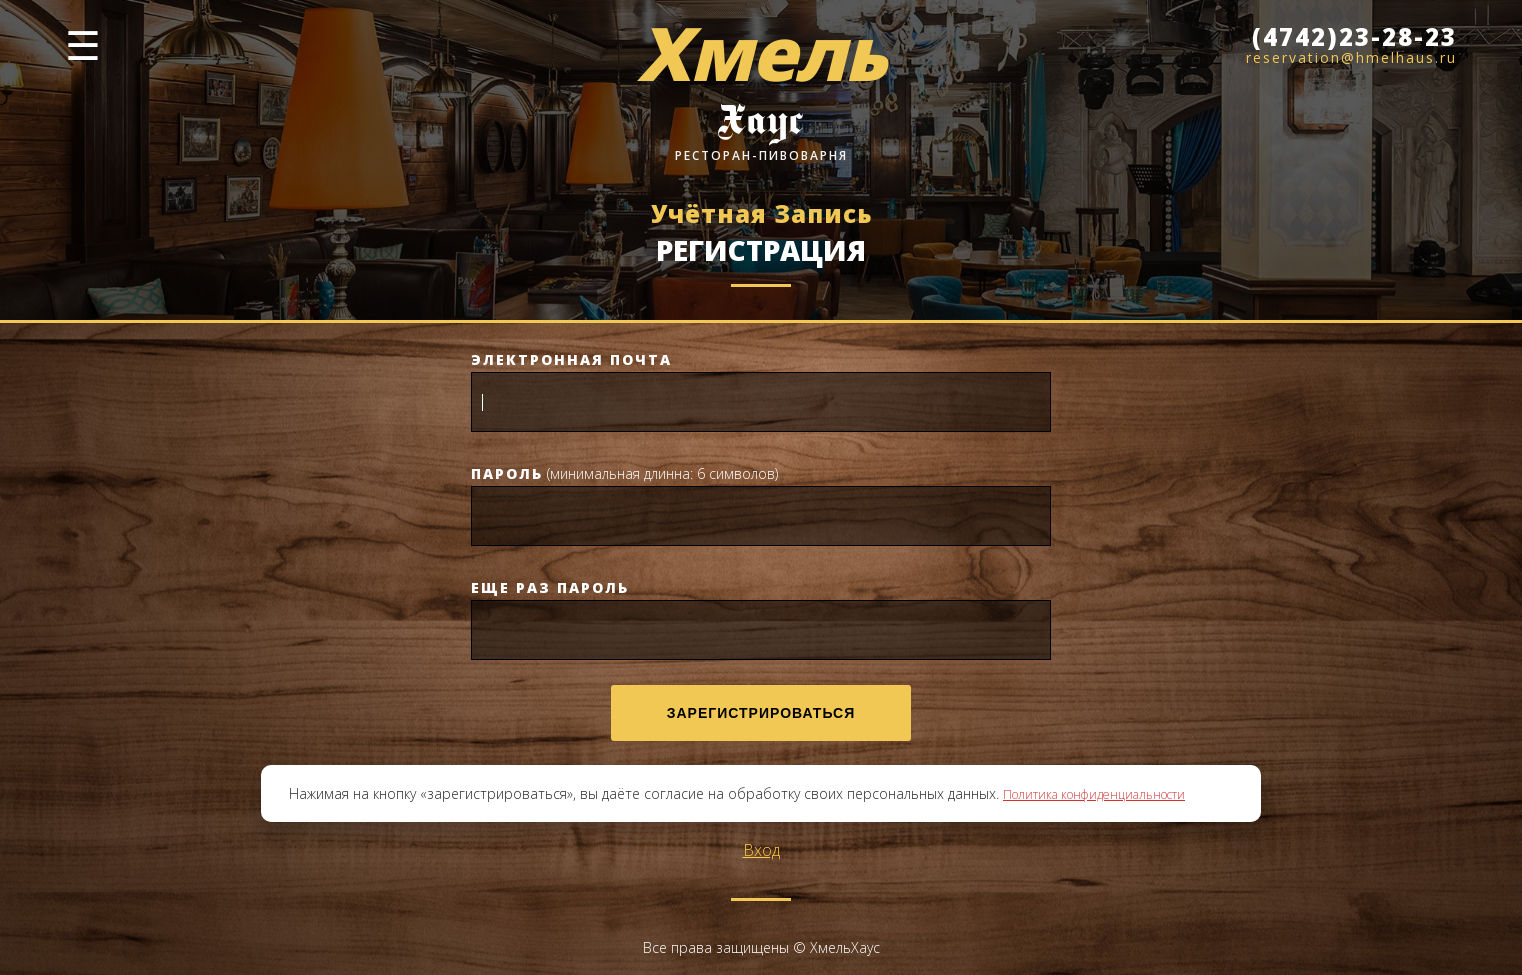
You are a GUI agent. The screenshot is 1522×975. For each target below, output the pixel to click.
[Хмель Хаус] (761, 91)
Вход (761, 850)
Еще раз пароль (550, 587)
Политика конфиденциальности (1094, 794)
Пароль (507, 473)
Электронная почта (571, 359)
